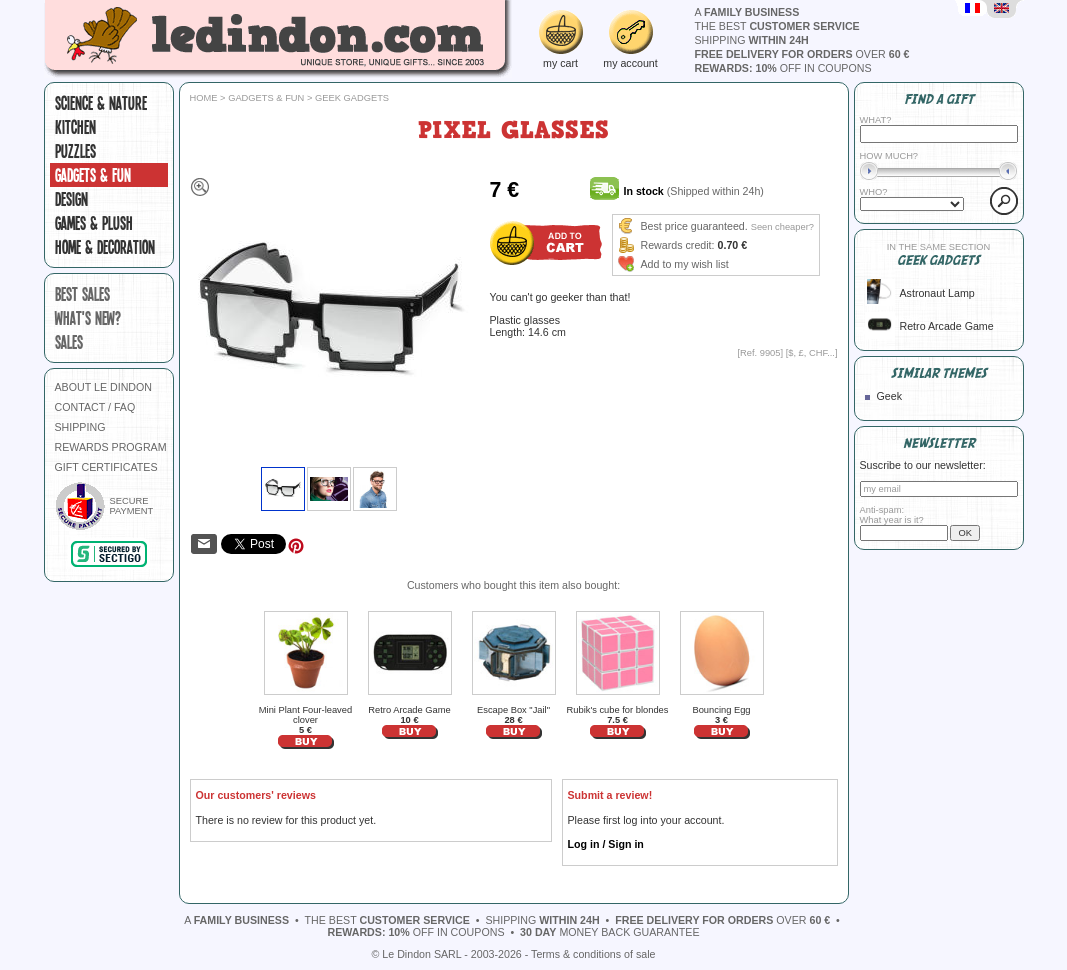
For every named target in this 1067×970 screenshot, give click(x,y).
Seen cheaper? (782, 227)
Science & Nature (101, 103)
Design (71, 199)
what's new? (88, 318)
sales (69, 342)
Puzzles (75, 151)
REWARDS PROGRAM (111, 447)
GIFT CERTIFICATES (106, 467)
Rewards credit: (678, 245)
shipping (752, 40)
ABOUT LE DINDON (104, 387)
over (802, 54)
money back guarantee (609, 932)
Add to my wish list (685, 264)
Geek (889, 396)
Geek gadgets (352, 98)
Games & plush (94, 223)
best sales (82, 294)
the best (777, 26)
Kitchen (75, 127)
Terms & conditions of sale (593, 954)
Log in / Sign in (606, 844)
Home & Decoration (105, 247)
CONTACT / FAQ (95, 407)
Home (204, 98)
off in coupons (783, 68)
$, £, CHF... (811, 353)
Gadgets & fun (93, 175)
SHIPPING (80, 427)
